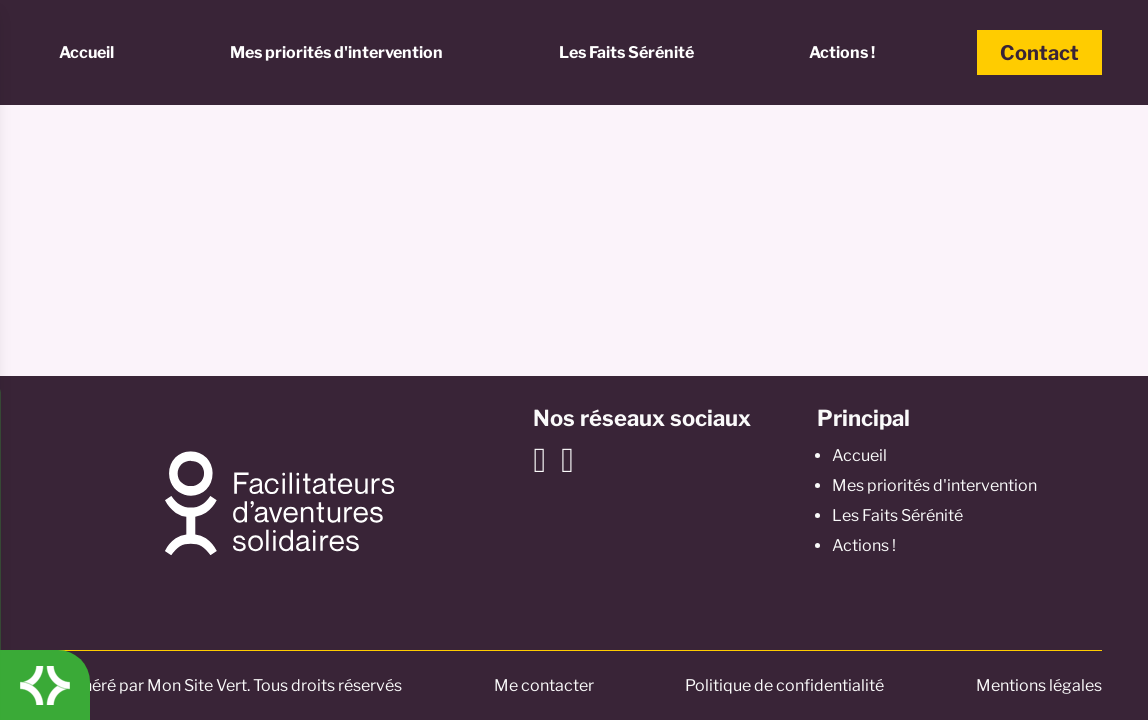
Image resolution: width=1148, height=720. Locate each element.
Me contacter (544, 685)
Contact (1039, 53)
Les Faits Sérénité (626, 52)
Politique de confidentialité (784, 685)
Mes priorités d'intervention (336, 52)
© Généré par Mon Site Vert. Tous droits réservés (224, 685)
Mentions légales (1039, 685)
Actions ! (842, 52)
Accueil (86, 52)
